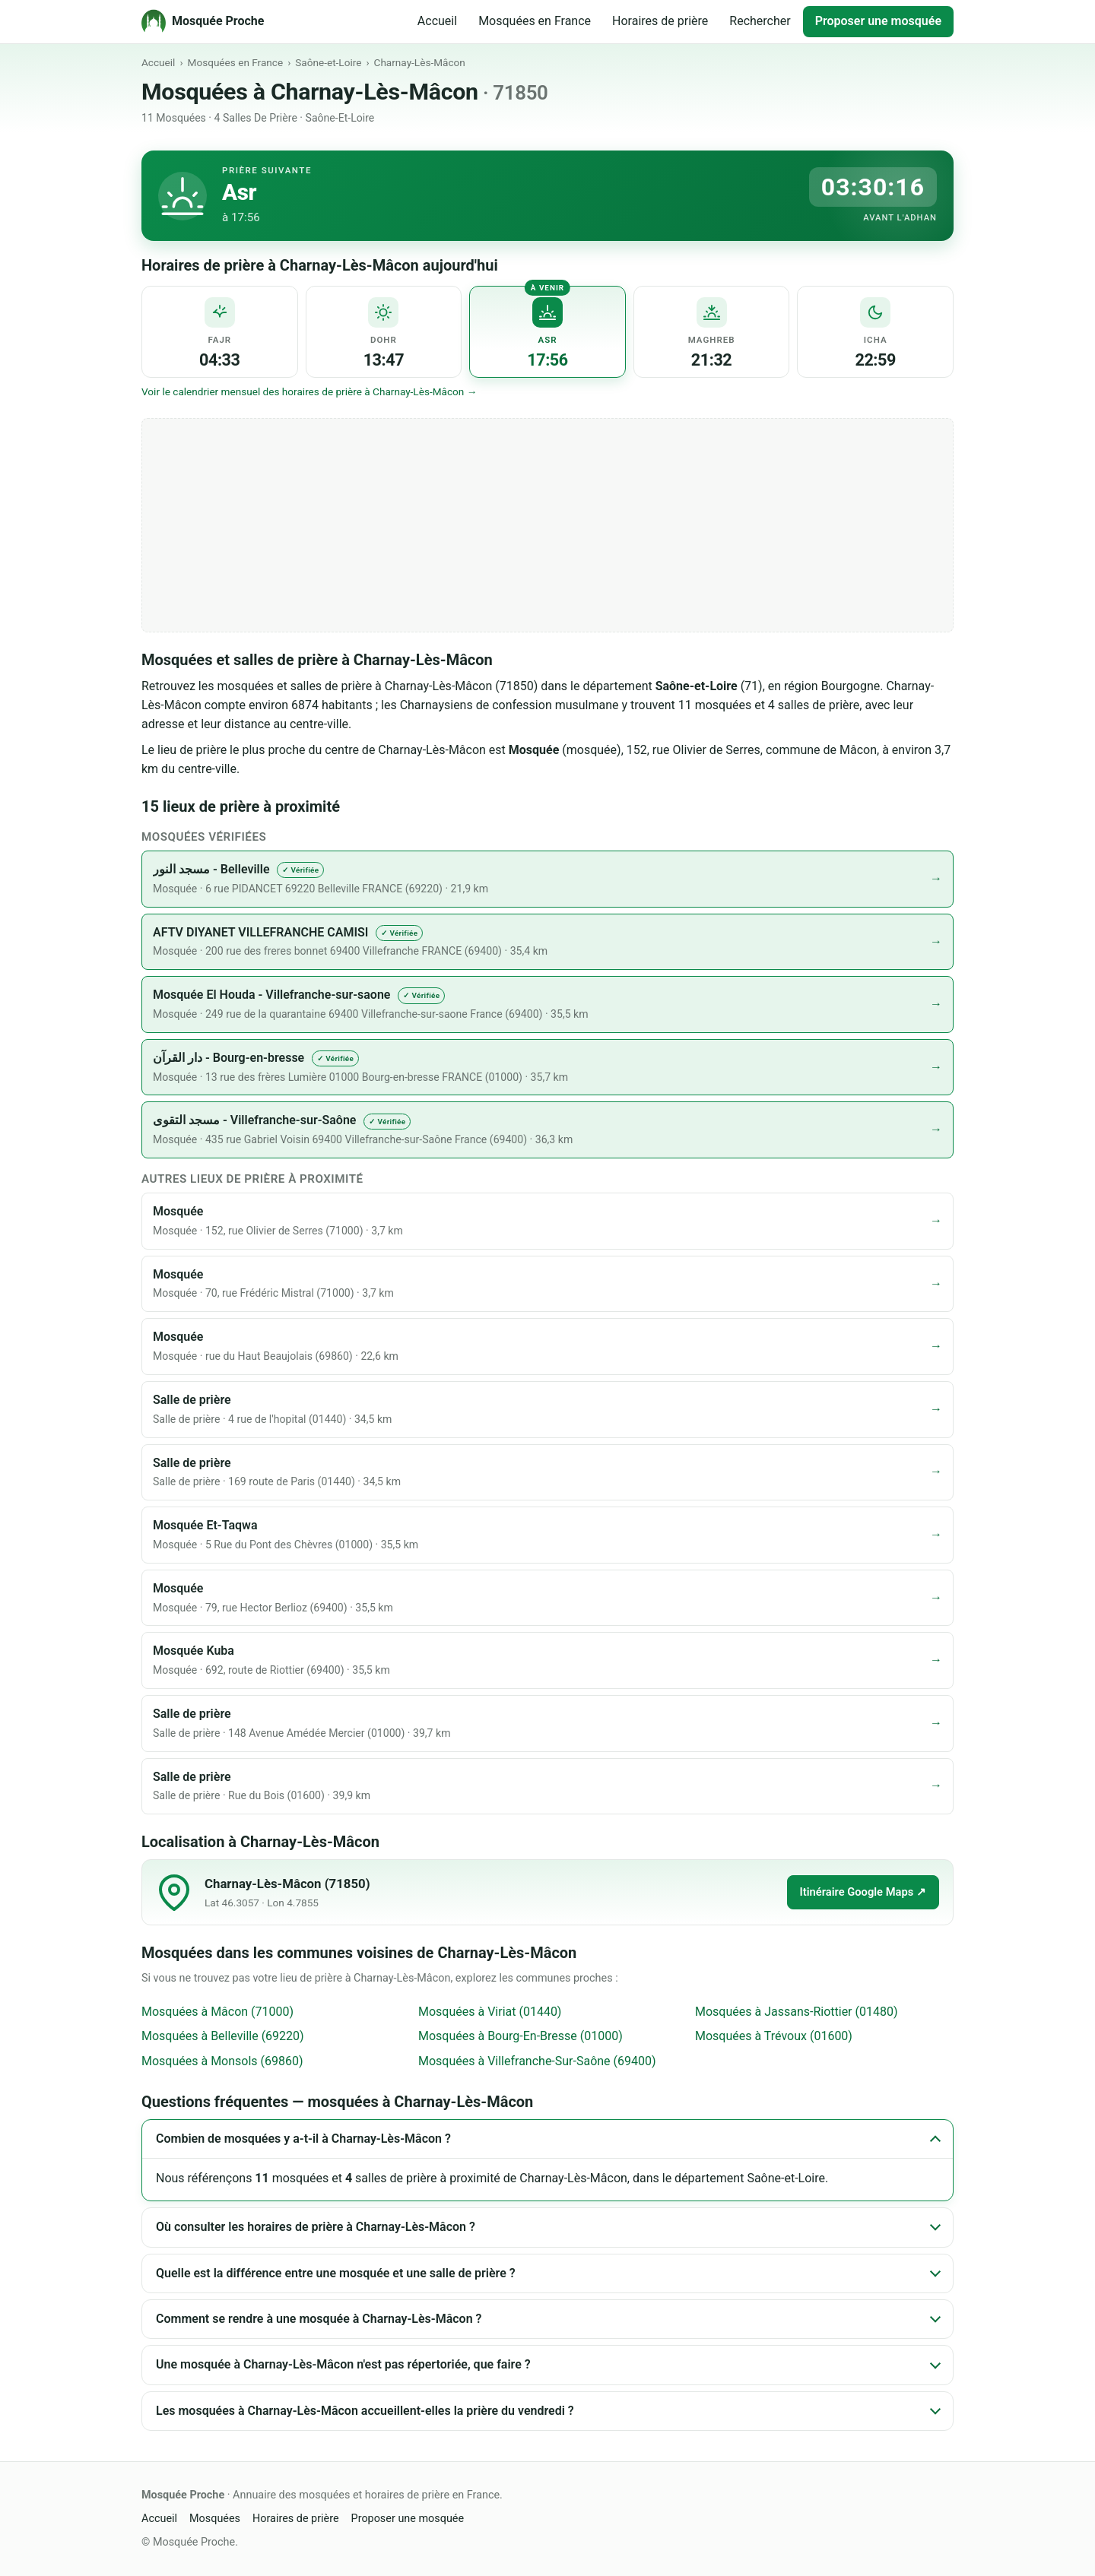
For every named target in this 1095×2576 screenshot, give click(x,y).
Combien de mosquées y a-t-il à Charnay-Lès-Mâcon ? (303, 2138)
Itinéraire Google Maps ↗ (863, 1892)
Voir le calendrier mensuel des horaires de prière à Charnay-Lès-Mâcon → (309, 391)
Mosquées (214, 2518)
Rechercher (759, 21)
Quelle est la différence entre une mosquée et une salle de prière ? (336, 2273)
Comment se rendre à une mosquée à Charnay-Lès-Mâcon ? (318, 2318)
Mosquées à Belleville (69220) (222, 2036)
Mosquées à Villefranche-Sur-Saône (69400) (537, 2061)
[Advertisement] (547, 525)
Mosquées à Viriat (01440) (489, 2011)
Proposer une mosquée (878, 21)
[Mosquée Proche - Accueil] (202, 21)
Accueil (437, 21)
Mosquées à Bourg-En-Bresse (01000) (520, 2036)
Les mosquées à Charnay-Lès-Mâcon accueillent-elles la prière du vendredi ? (365, 2410)
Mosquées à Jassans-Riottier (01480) (796, 2011)
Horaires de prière (660, 21)
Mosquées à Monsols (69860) (222, 2061)
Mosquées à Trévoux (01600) (773, 2036)
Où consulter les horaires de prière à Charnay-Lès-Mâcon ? (315, 2227)
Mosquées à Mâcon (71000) (217, 2011)
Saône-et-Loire (328, 62)
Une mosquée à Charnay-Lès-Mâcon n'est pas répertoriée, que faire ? (343, 2364)
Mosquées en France (534, 21)
